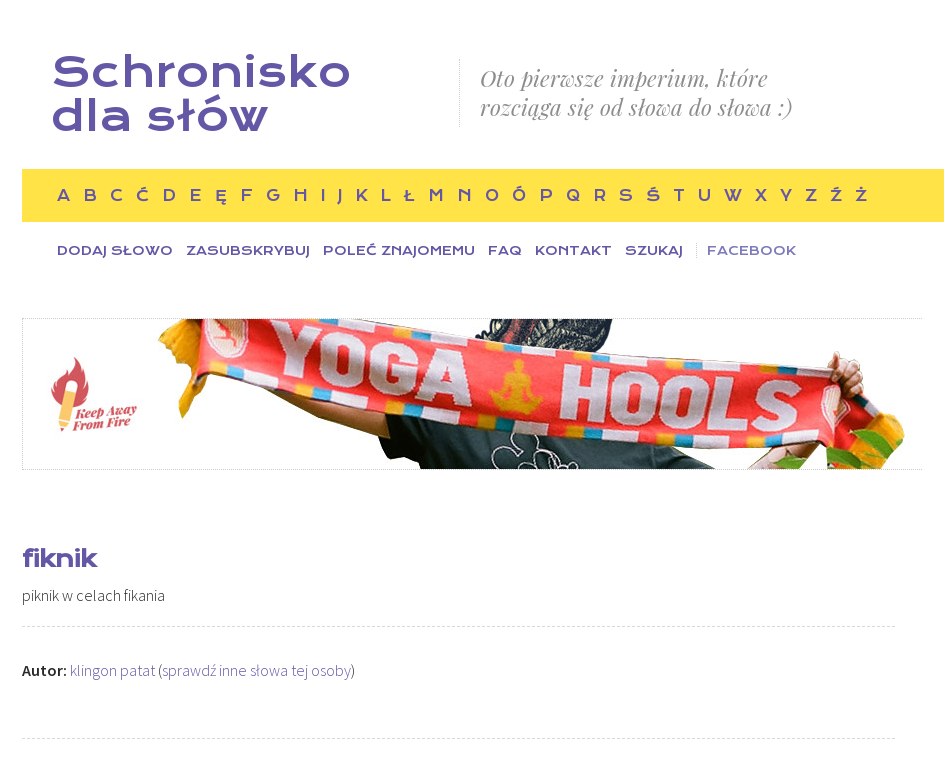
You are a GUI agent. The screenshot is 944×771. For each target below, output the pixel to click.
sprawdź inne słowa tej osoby (256, 670)
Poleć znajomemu (399, 250)
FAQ (505, 250)
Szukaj (654, 250)
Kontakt (573, 250)
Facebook (751, 250)
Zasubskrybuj (248, 250)
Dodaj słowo (115, 250)
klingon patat (112, 670)
